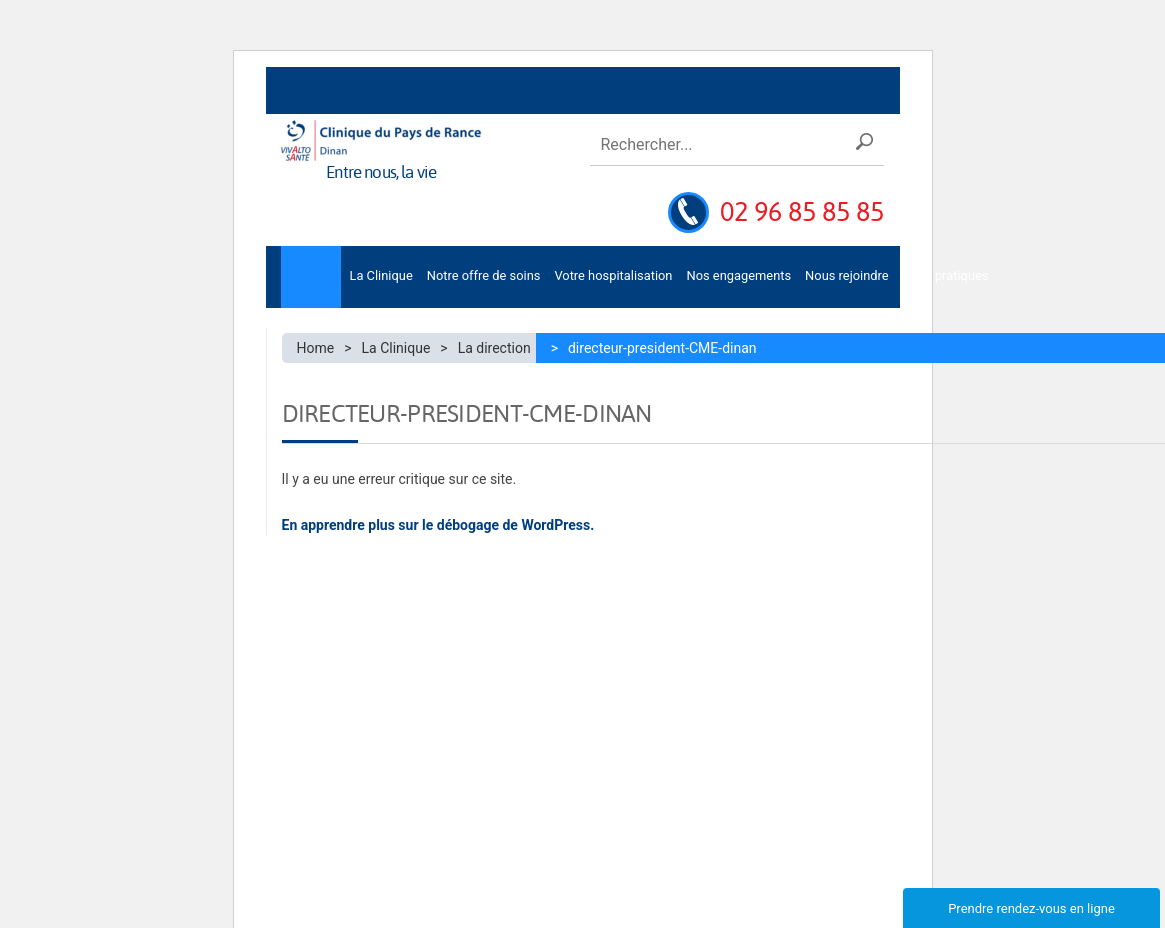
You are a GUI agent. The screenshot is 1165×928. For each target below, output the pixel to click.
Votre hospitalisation (613, 275)
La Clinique (380, 275)
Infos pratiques (946, 275)
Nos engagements (738, 275)
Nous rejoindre (847, 275)
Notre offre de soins (484, 275)
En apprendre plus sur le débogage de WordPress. (438, 525)
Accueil (311, 277)
